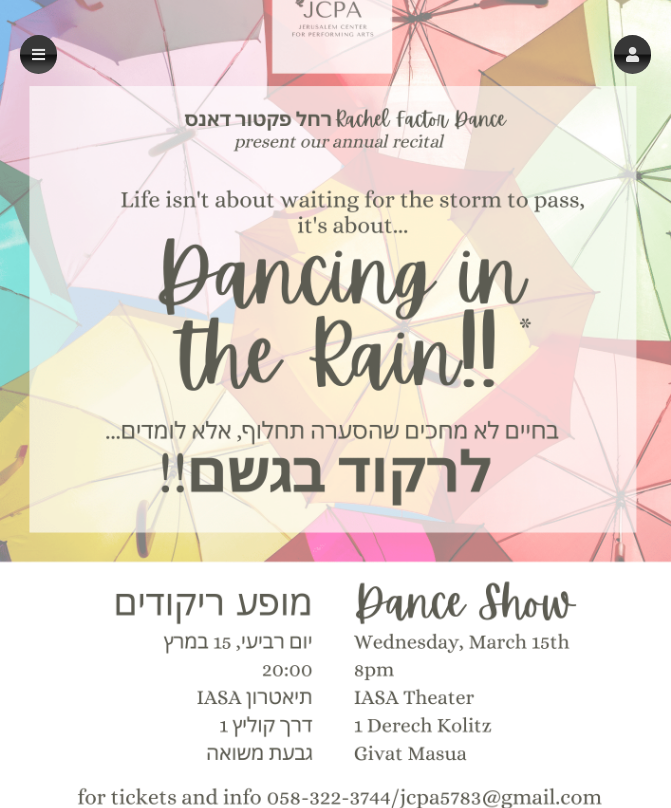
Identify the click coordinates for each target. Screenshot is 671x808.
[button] (632, 54)
